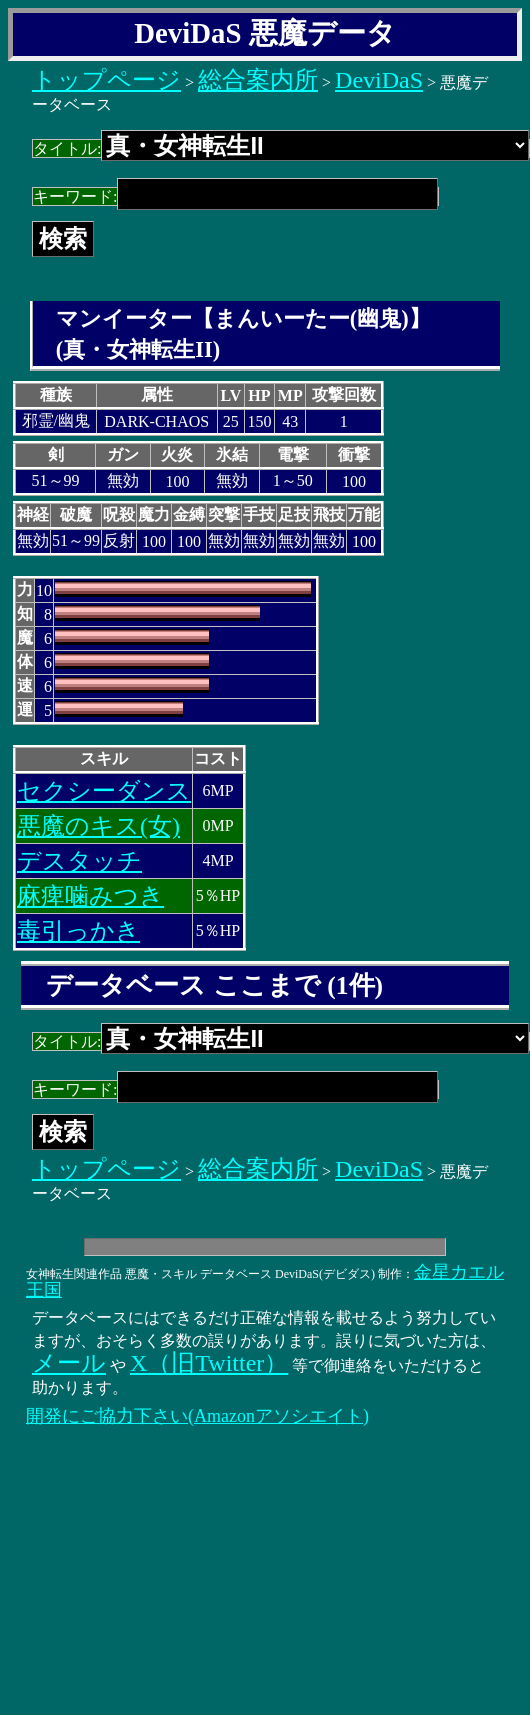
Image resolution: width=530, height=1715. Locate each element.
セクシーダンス (104, 791)
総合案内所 (258, 80)
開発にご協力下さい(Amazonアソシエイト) (197, 1416)
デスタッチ (79, 861)
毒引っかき (78, 931)
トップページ (106, 80)
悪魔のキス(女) (98, 826)
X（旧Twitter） (209, 1363)
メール (69, 1363)
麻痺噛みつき (90, 896)
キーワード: (235, 196)
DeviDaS (379, 80)
